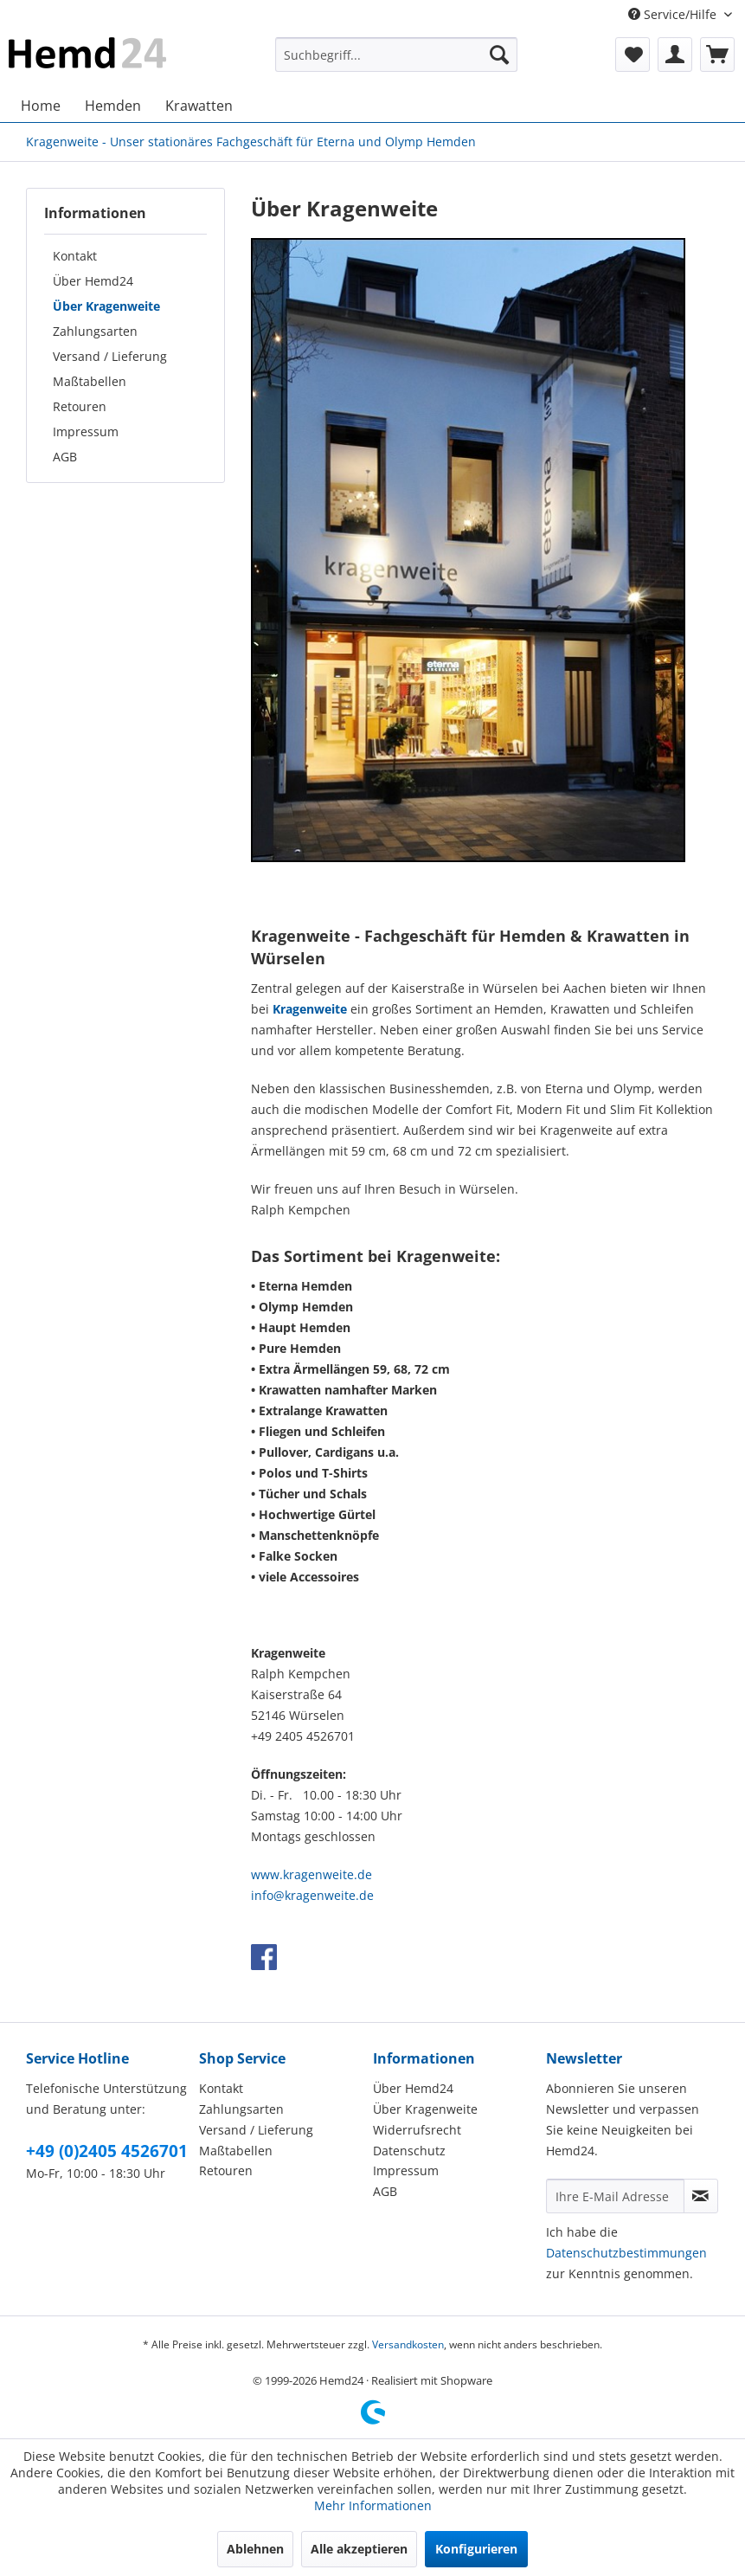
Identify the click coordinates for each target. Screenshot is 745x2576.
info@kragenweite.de (312, 1895)
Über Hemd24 (93, 281)
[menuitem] (396, 54)
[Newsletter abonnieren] (701, 2196)
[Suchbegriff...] (396, 54)
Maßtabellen (89, 381)
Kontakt (75, 256)
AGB (65, 456)
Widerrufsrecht (417, 2130)
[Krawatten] (199, 105)
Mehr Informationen (373, 2505)
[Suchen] (499, 54)
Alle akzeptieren (359, 2549)
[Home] (41, 105)
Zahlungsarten (95, 331)
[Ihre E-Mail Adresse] (615, 2196)
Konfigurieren (476, 2549)
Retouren (79, 406)
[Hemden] (113, 105)
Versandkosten (408, 2344)
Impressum (86, 431)
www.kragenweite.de (311, 1874)
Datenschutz (409, 2150)
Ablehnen (255, 2549)
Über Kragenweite (106, 306)
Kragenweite (310, 1009)
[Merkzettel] (632, 54)
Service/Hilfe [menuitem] (674, 14)
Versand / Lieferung (110, 356)
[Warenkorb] (717, 54)
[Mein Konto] (675, 54)
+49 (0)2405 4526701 (107, 2151)
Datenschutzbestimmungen (626, 2252)
